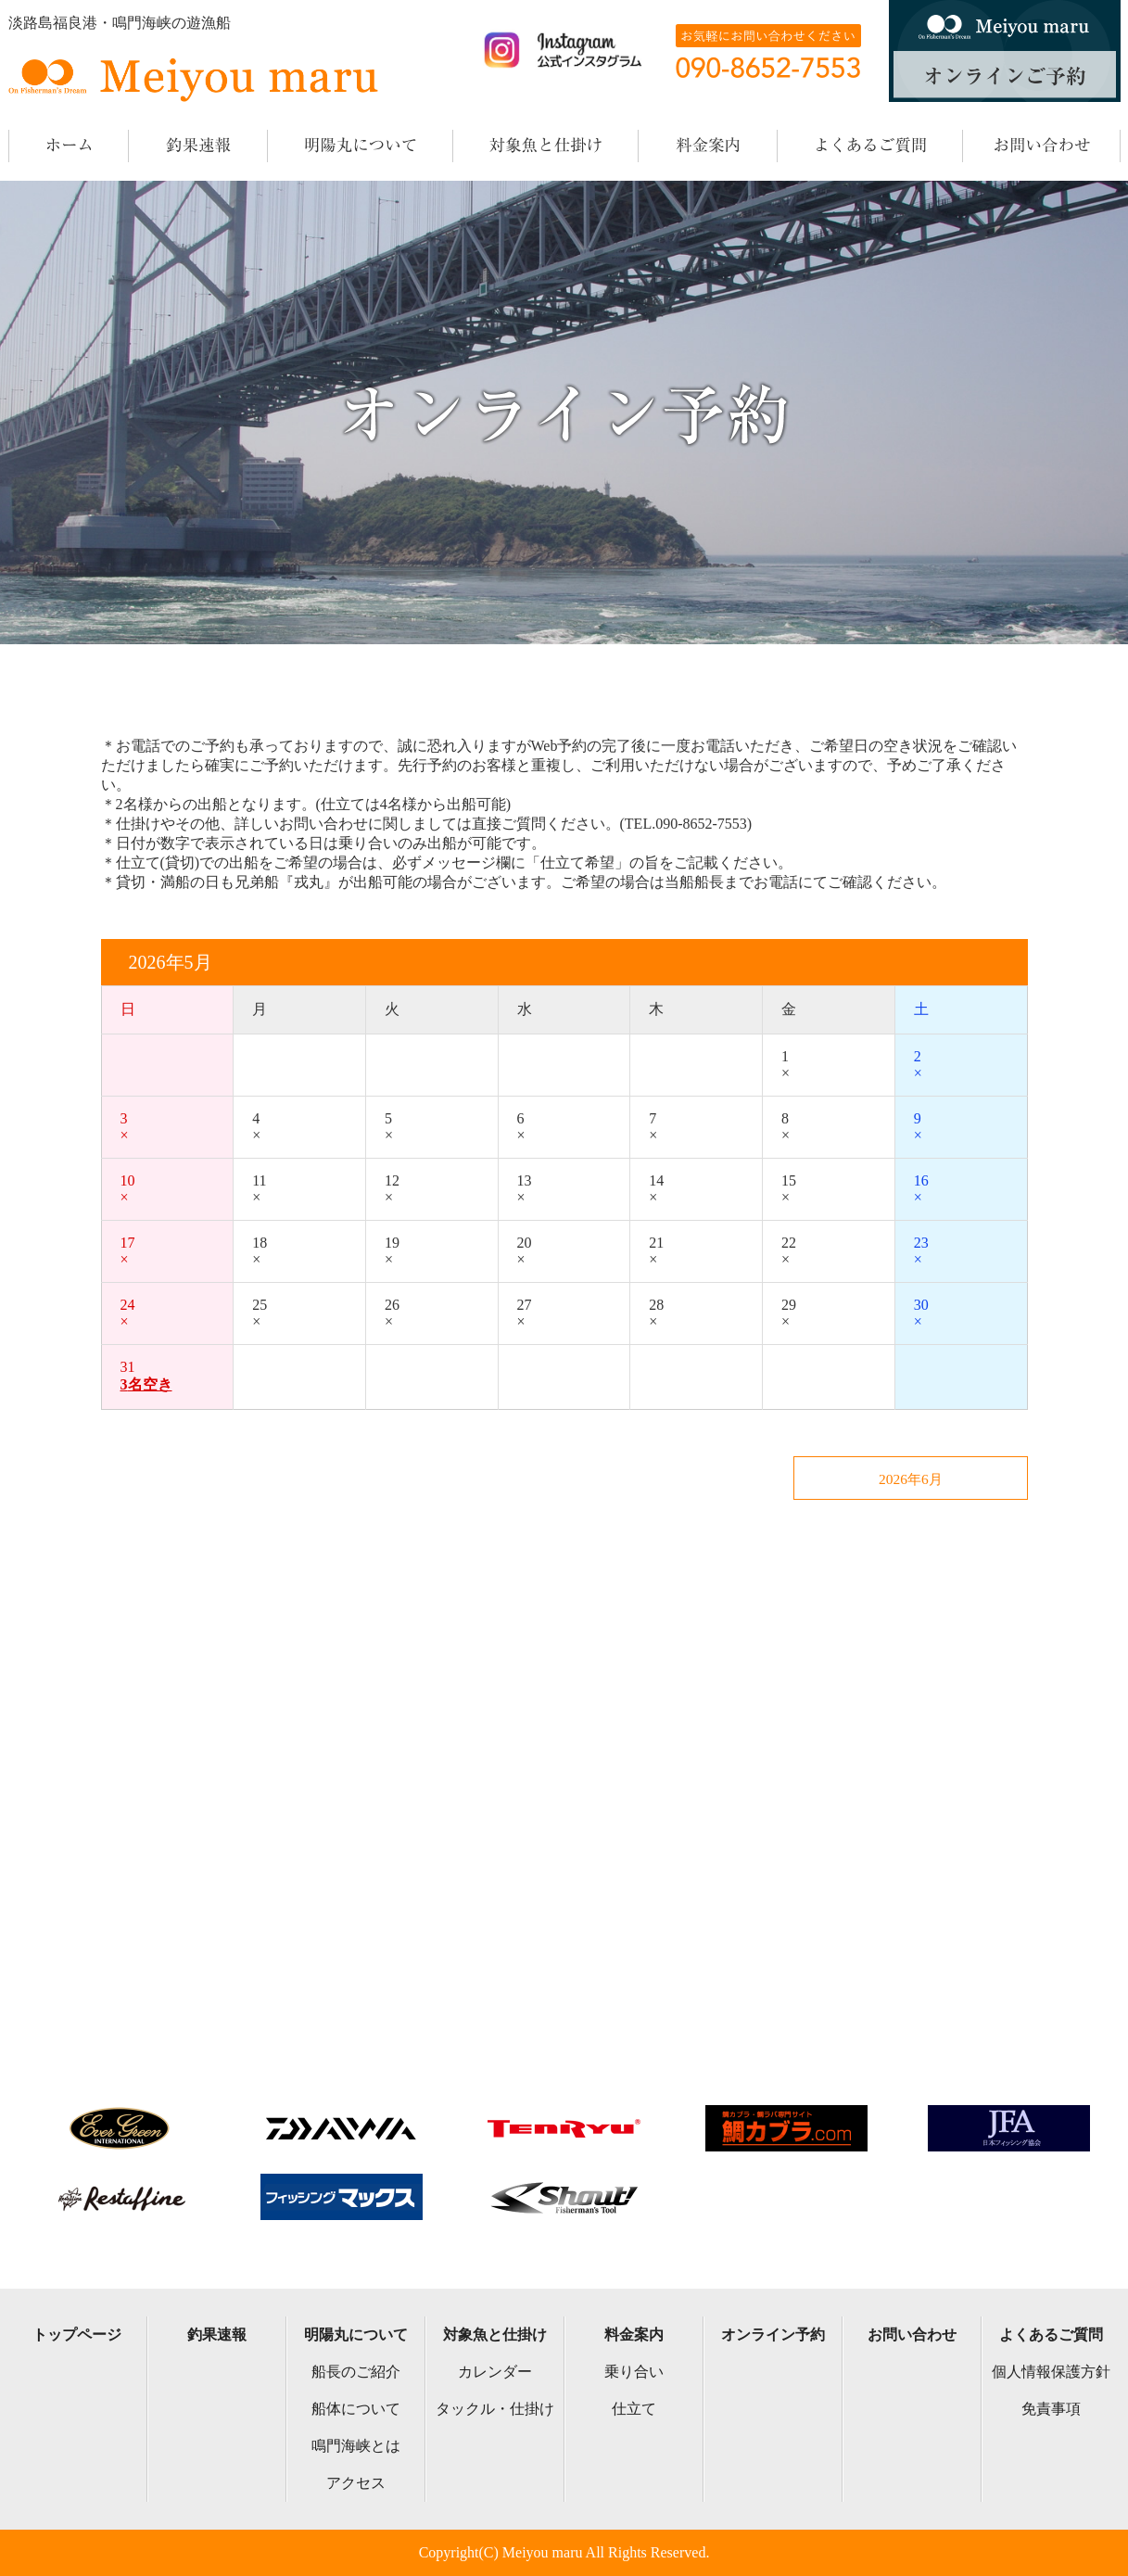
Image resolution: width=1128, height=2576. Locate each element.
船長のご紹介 (355, 2371)
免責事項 (1051, 2409)
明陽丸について (356, 2334)
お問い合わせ (912, 2334)
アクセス (356, 2483)
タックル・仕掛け (495, 2409)
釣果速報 (217, 2334)
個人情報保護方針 (1051, 2371)
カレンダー (495, 2371)
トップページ (76, 2334)
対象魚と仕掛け (495, 2334)
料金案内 (634, 2334)
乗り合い (634, 2371)
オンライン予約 (773, 2334)
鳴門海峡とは (355, 2446)
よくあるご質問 (1051, 2334)
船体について (355, 2409)
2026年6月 (935, 1480)
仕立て (634, 2409)
